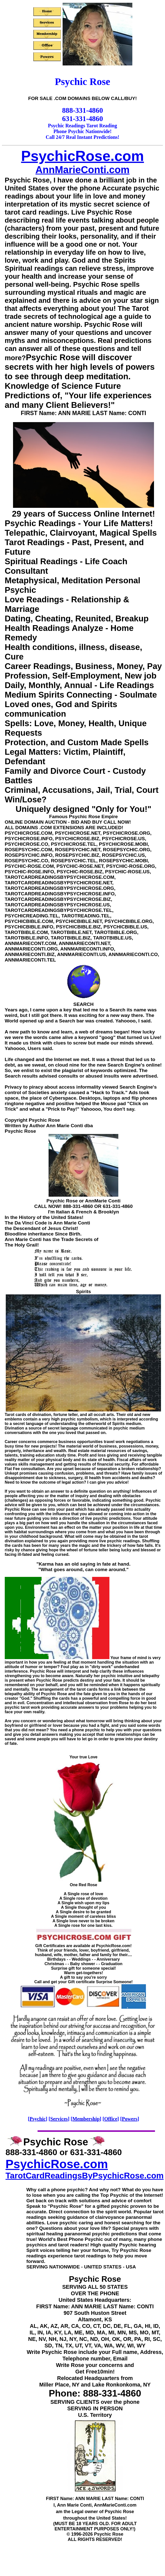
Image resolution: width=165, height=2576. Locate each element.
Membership (86, 2119)
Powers (129, 2119)
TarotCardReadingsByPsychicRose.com (84, 2175)
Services (59, 2119)
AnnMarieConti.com (83, 169)
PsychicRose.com (82, 156)
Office (110, 2119)
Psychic (38, 2119)
